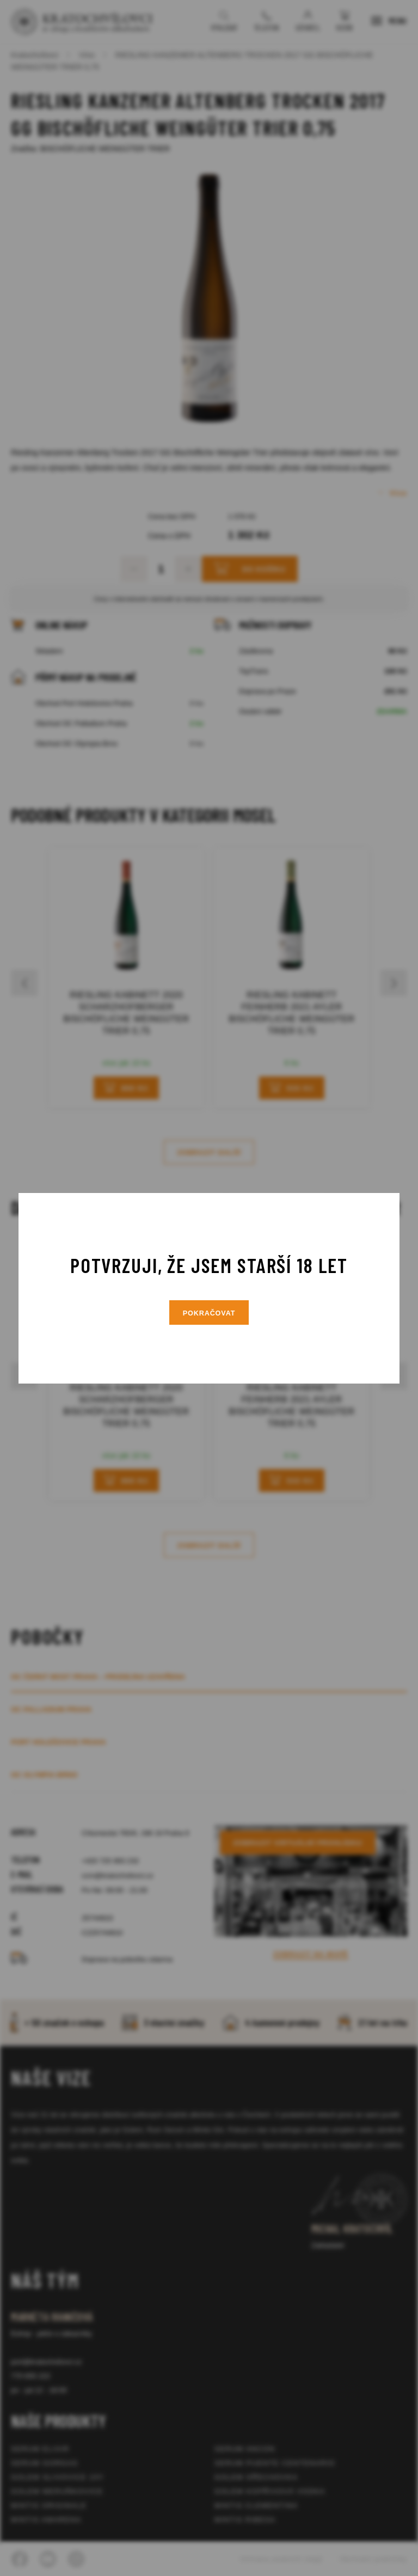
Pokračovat (209, 1313)
